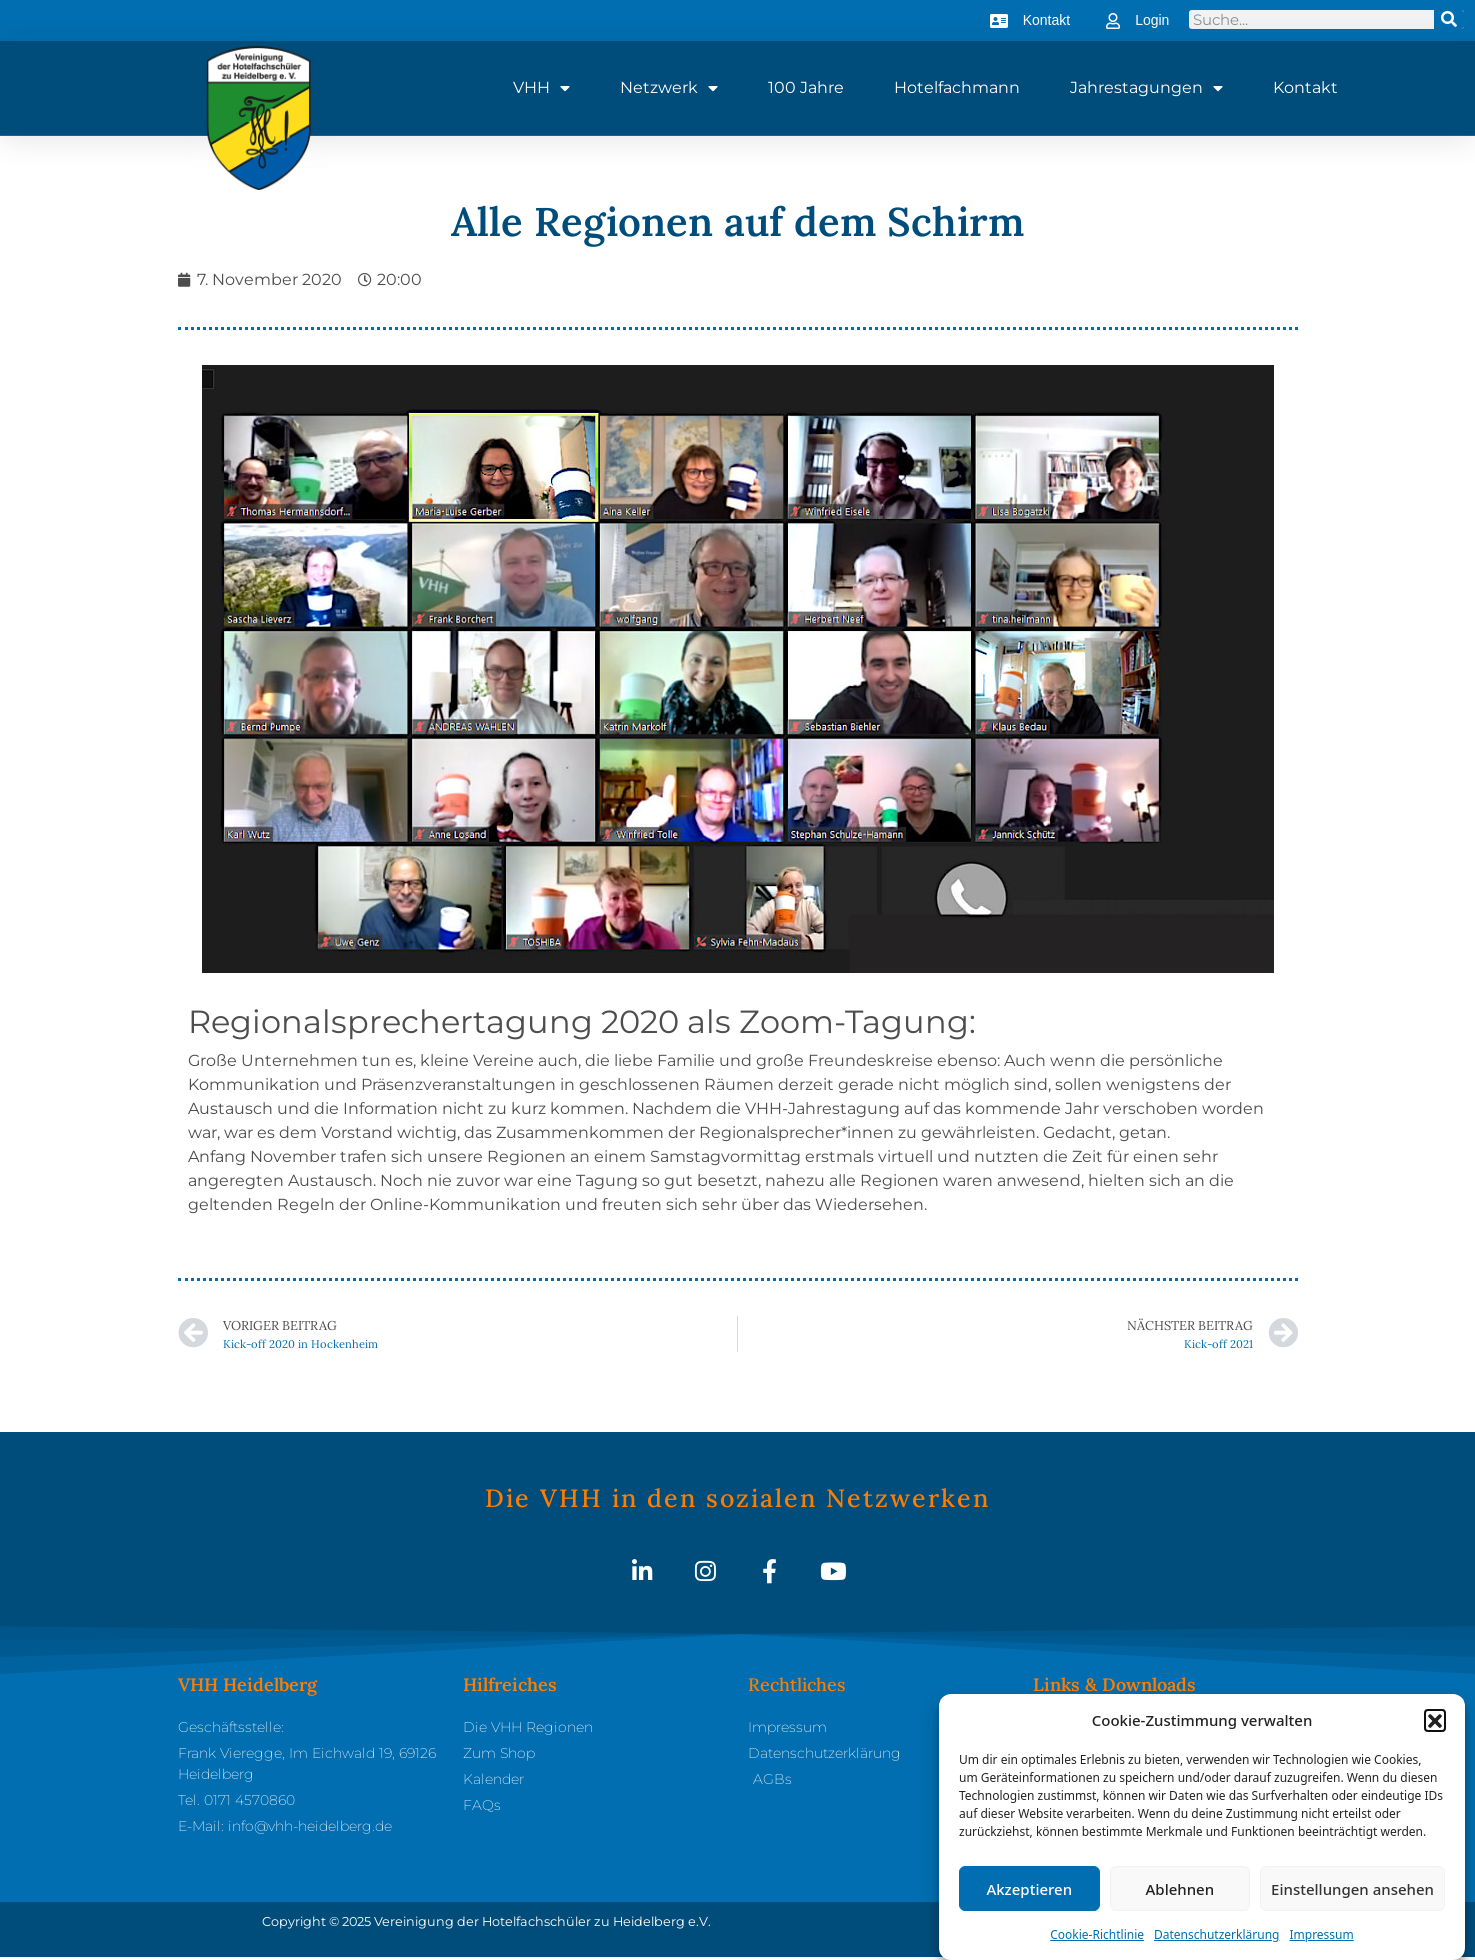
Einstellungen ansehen (1352, 1891)
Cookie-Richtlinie (1097, 1936)
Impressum (1321, 1936)
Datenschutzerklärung (1216, 1936)
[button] (1435, 1722)
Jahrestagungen (1146, 88)
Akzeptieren (1029, 1891)
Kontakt (1305, 87)
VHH (541, 88)
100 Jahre (806, 87)
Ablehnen (1180, 1891)
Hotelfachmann (957, 87)
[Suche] (1449, 19)
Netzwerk (669, 88)
